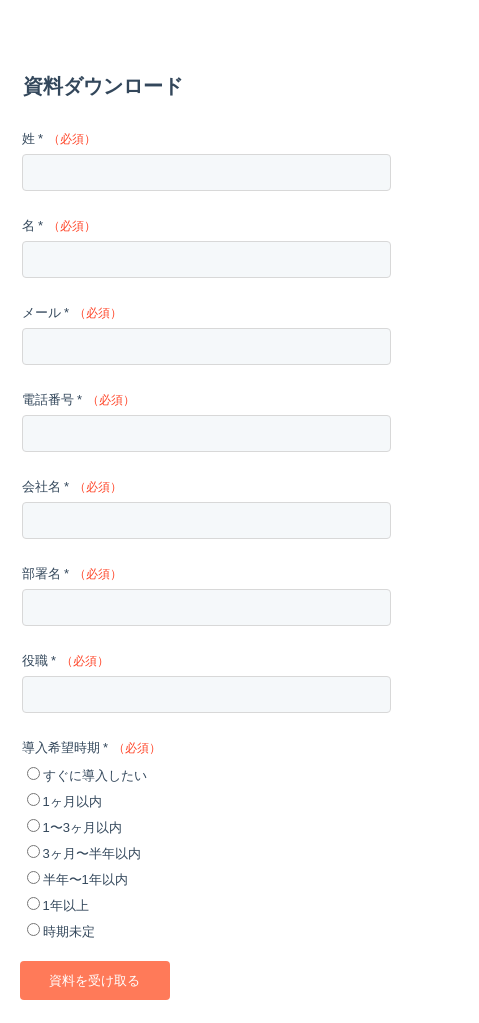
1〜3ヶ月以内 (82, 827)
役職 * (39, 660)
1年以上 (66, 905)
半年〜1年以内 (85, 879)
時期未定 (69, 931)
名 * (33, 225)
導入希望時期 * (65, 747)
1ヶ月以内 (72, 801)
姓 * (33, 138)
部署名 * (46, 573)
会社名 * (46, 486)
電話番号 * (52, 399)
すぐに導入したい (95, 775)
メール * (46, 312)
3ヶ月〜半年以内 (92, 853)
